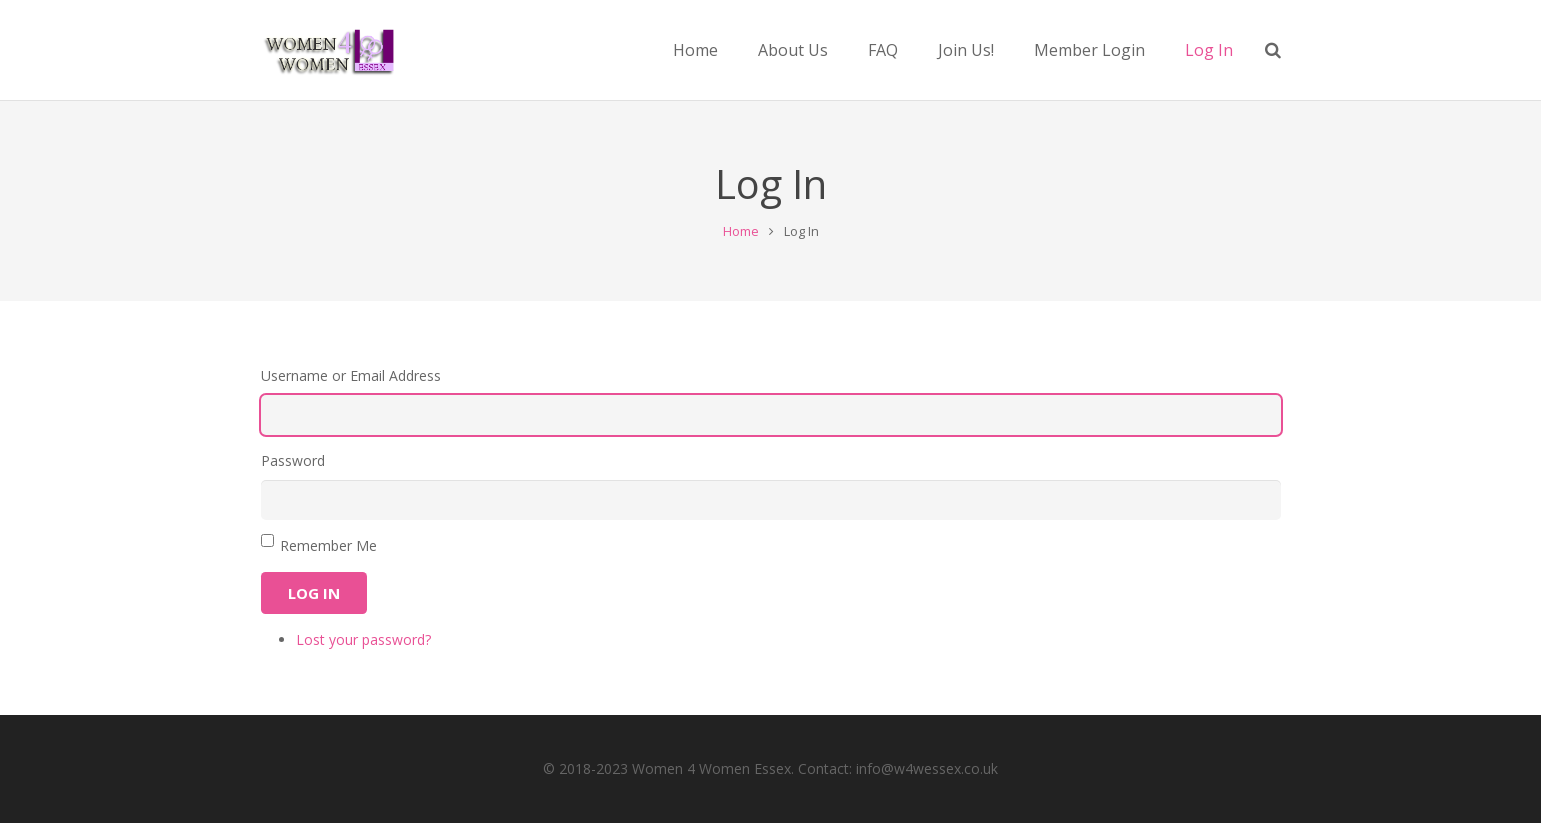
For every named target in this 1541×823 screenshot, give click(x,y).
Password (293, 460)
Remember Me (328, 545)
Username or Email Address (351, 375)
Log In (314, 593)
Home (741, 231)
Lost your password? (363, 639)
